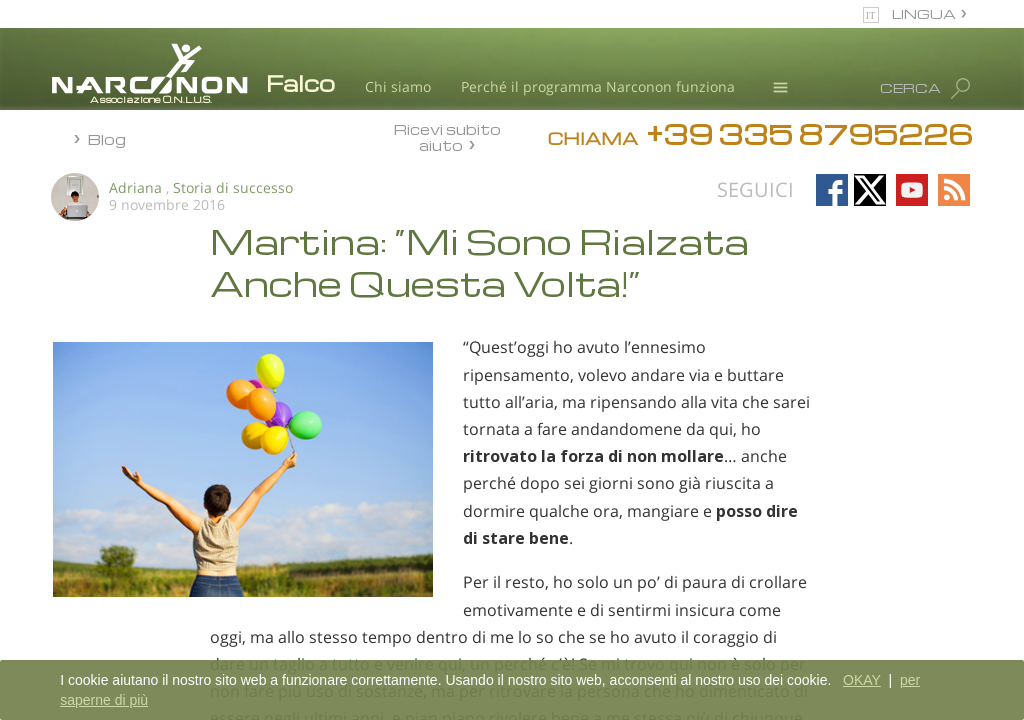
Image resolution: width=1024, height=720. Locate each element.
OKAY (862, 680)
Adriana (135, 187)
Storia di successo (233, 187)
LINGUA (924, 13)
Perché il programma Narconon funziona (598, 86)
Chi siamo (398, 86)
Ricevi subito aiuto (447, 136)
